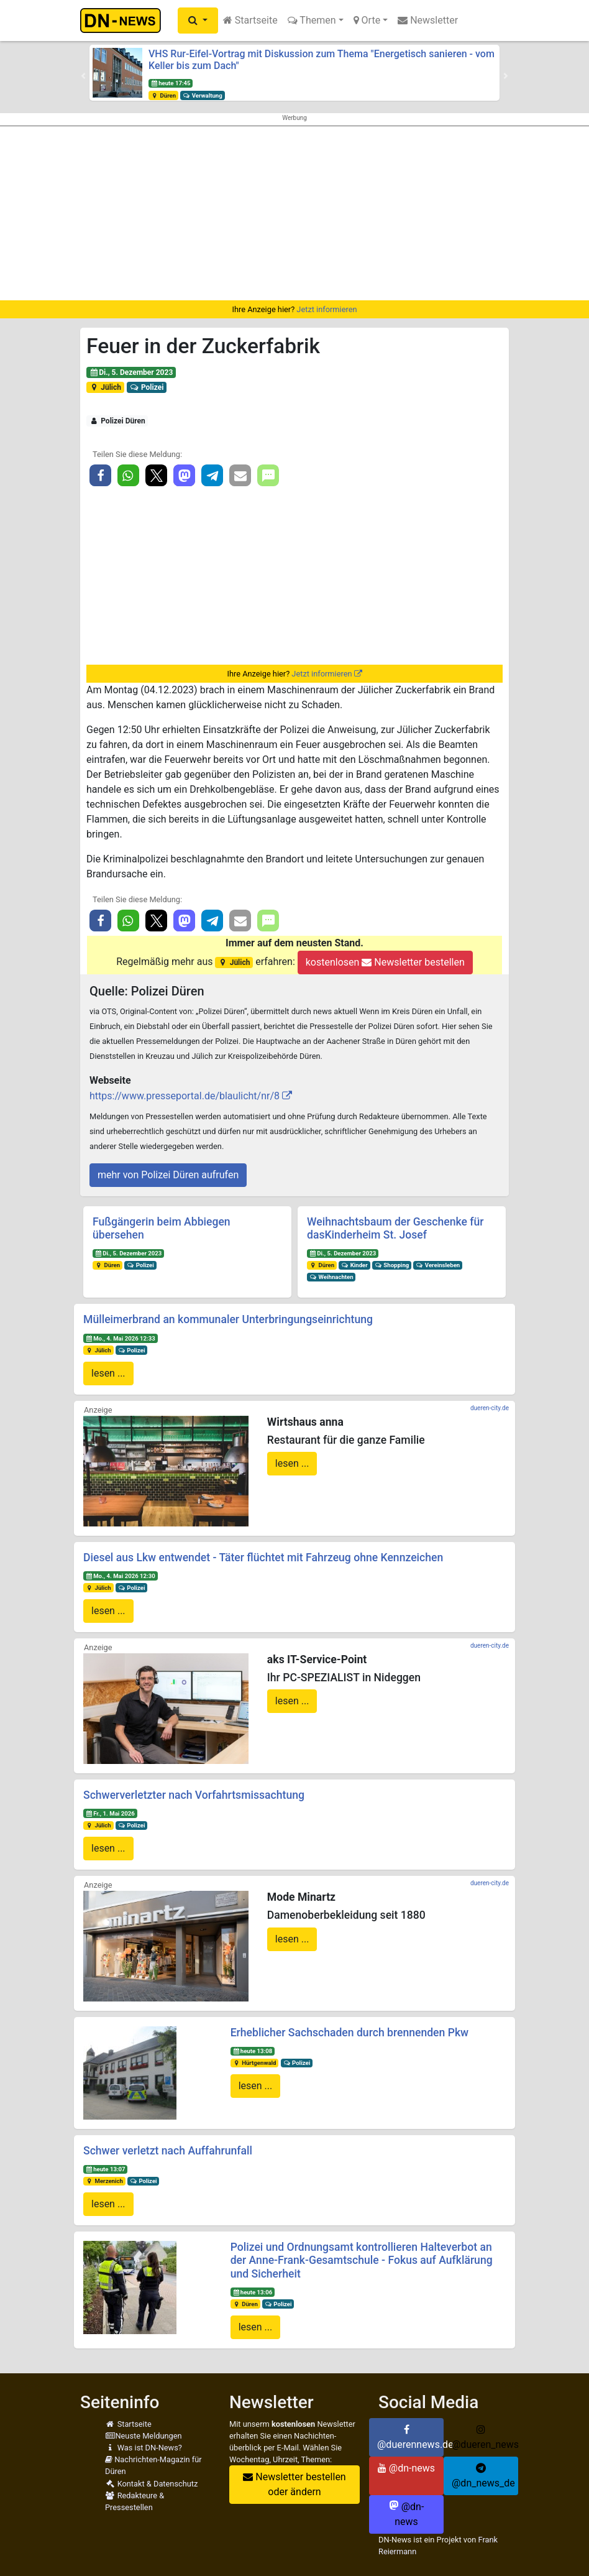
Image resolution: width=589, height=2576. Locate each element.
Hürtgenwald (254, 2062)
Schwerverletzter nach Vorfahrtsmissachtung (193, 1795)
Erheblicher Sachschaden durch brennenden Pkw (350, 2032)
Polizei (147, 387)
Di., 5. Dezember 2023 (131, 372)
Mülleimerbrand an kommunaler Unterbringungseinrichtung (228, 1319)
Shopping (392, 1265)
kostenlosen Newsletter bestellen (385, 962)
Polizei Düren (117, 421)
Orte (367, 20)
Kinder (354, 1265)
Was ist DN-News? (143, 2447)
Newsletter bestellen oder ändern (294, 2484)
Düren (163, 95)
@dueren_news (485, 2437)
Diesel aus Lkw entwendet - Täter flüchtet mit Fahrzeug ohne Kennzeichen (263, 1557)
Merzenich (104, 2180)
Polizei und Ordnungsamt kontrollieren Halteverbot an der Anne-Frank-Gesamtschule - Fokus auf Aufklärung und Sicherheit (362, 2260)
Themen (312, 20)
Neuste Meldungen (143, 2435)
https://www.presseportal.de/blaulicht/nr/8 (184, 1096)
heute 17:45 (171, 83)
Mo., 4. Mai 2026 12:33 (120, 1338)
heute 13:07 (106, 2169)
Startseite (250, 20)
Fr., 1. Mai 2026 (110, 1813)
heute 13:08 (252, 2050)
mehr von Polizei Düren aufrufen (168, 1175)
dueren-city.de (489, 1408)
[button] (198, 20)
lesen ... (108, 1373)
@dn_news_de (483, 2476)
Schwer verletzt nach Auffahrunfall (167, 2150)
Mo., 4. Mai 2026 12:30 (120, 1575)
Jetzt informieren (326, 309)
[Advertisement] (294, 213)
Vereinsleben (438, 1265)
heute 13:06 (252, 2292)
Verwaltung (202, 95)
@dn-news (406, 2468)
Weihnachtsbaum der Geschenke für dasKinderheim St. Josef (395, 1228)
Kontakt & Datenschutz (151, 2483)
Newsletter (428, 20)
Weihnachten (331, 1276)
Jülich (105, 387)
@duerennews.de (410, 2437)
